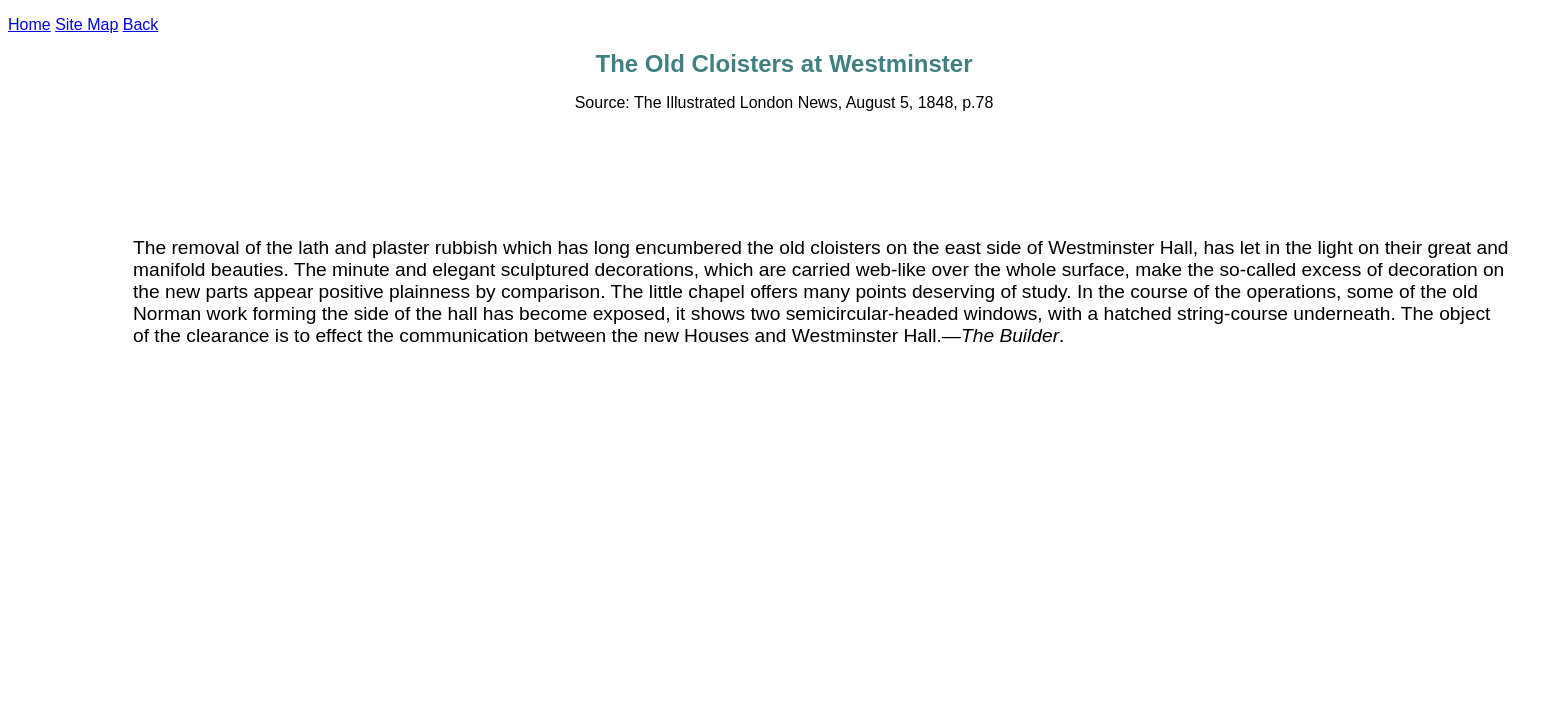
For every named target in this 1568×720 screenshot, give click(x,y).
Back (141, 24)
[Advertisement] (784, 173)
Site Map (86, 24)
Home (29, 24)
